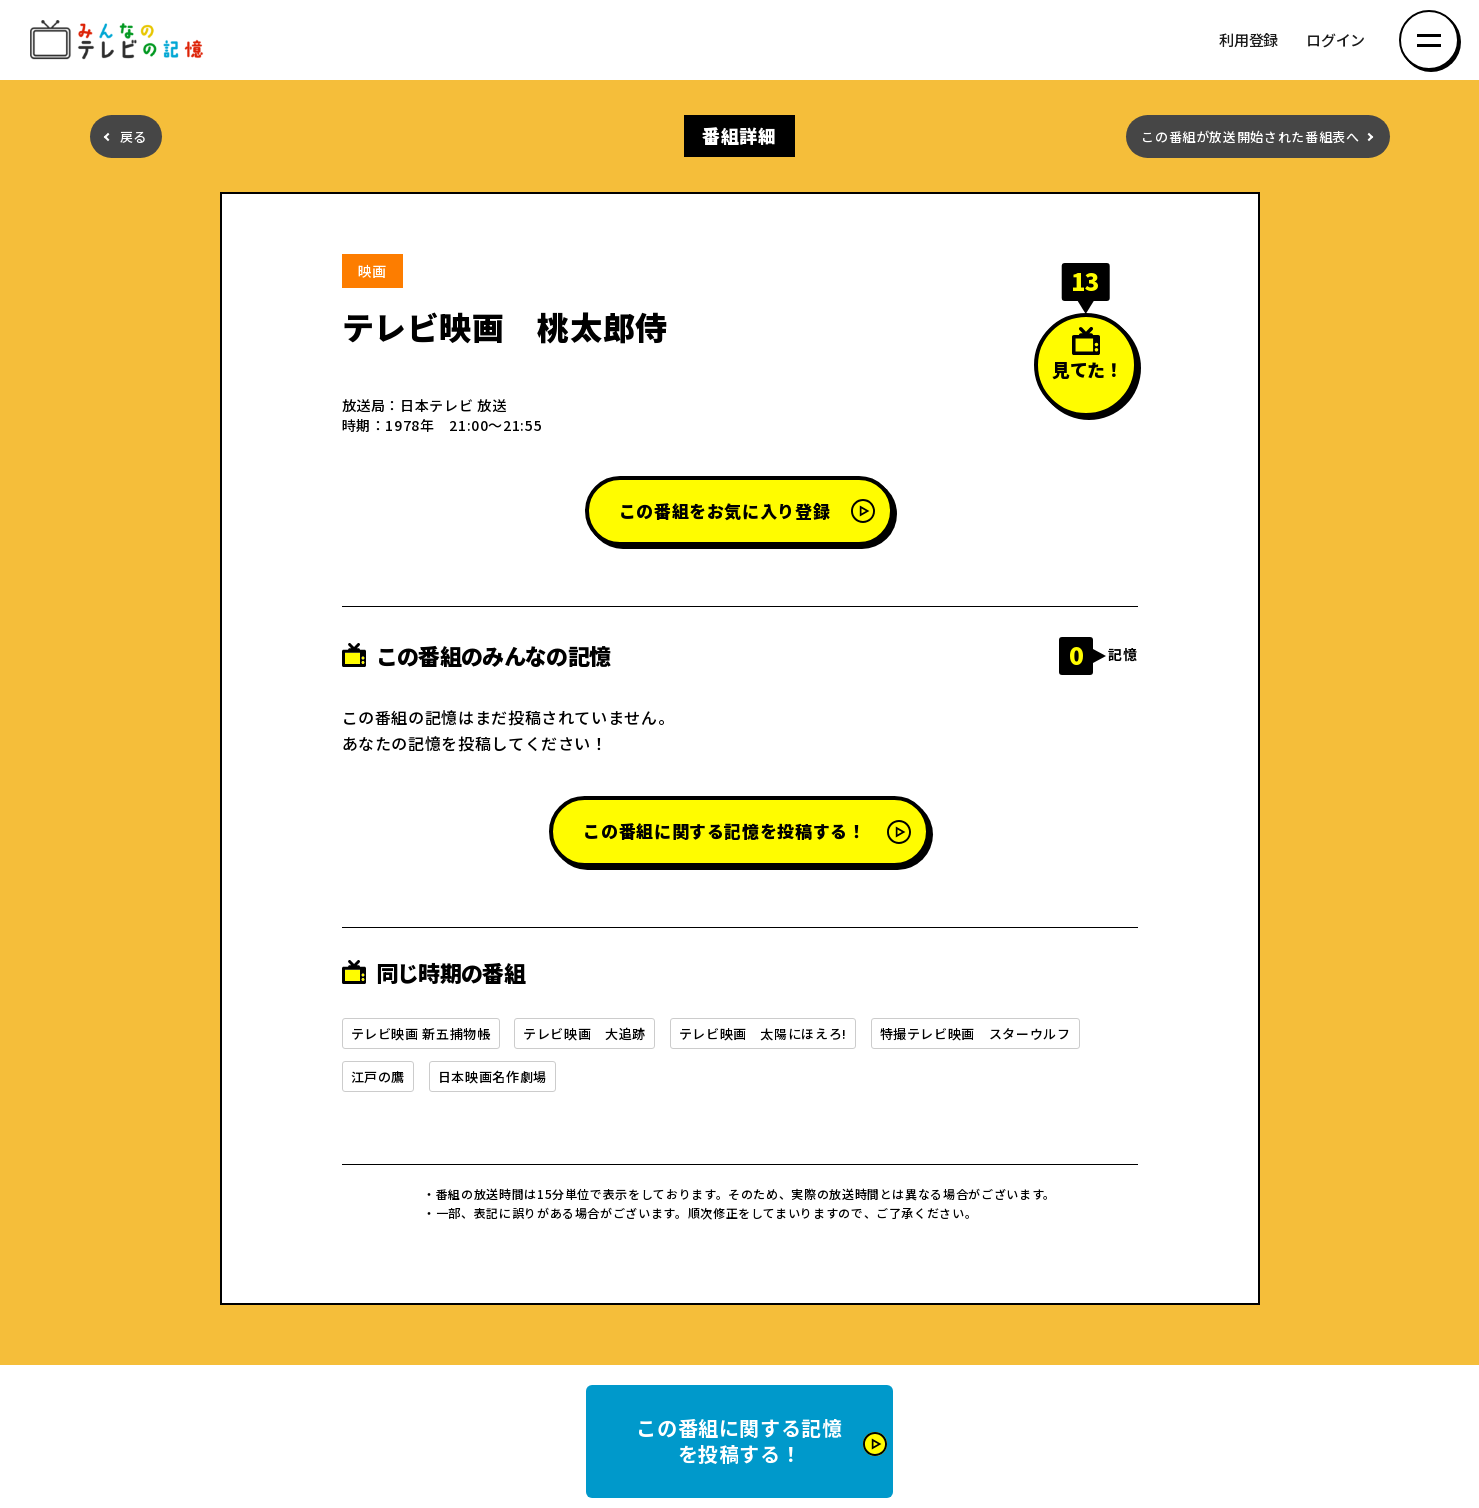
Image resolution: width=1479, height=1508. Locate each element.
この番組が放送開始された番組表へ (1250, 136)
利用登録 (1248, 40)
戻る (133, 136)
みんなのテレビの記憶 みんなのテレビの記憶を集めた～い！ (120, 40)
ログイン (1335, 40)
